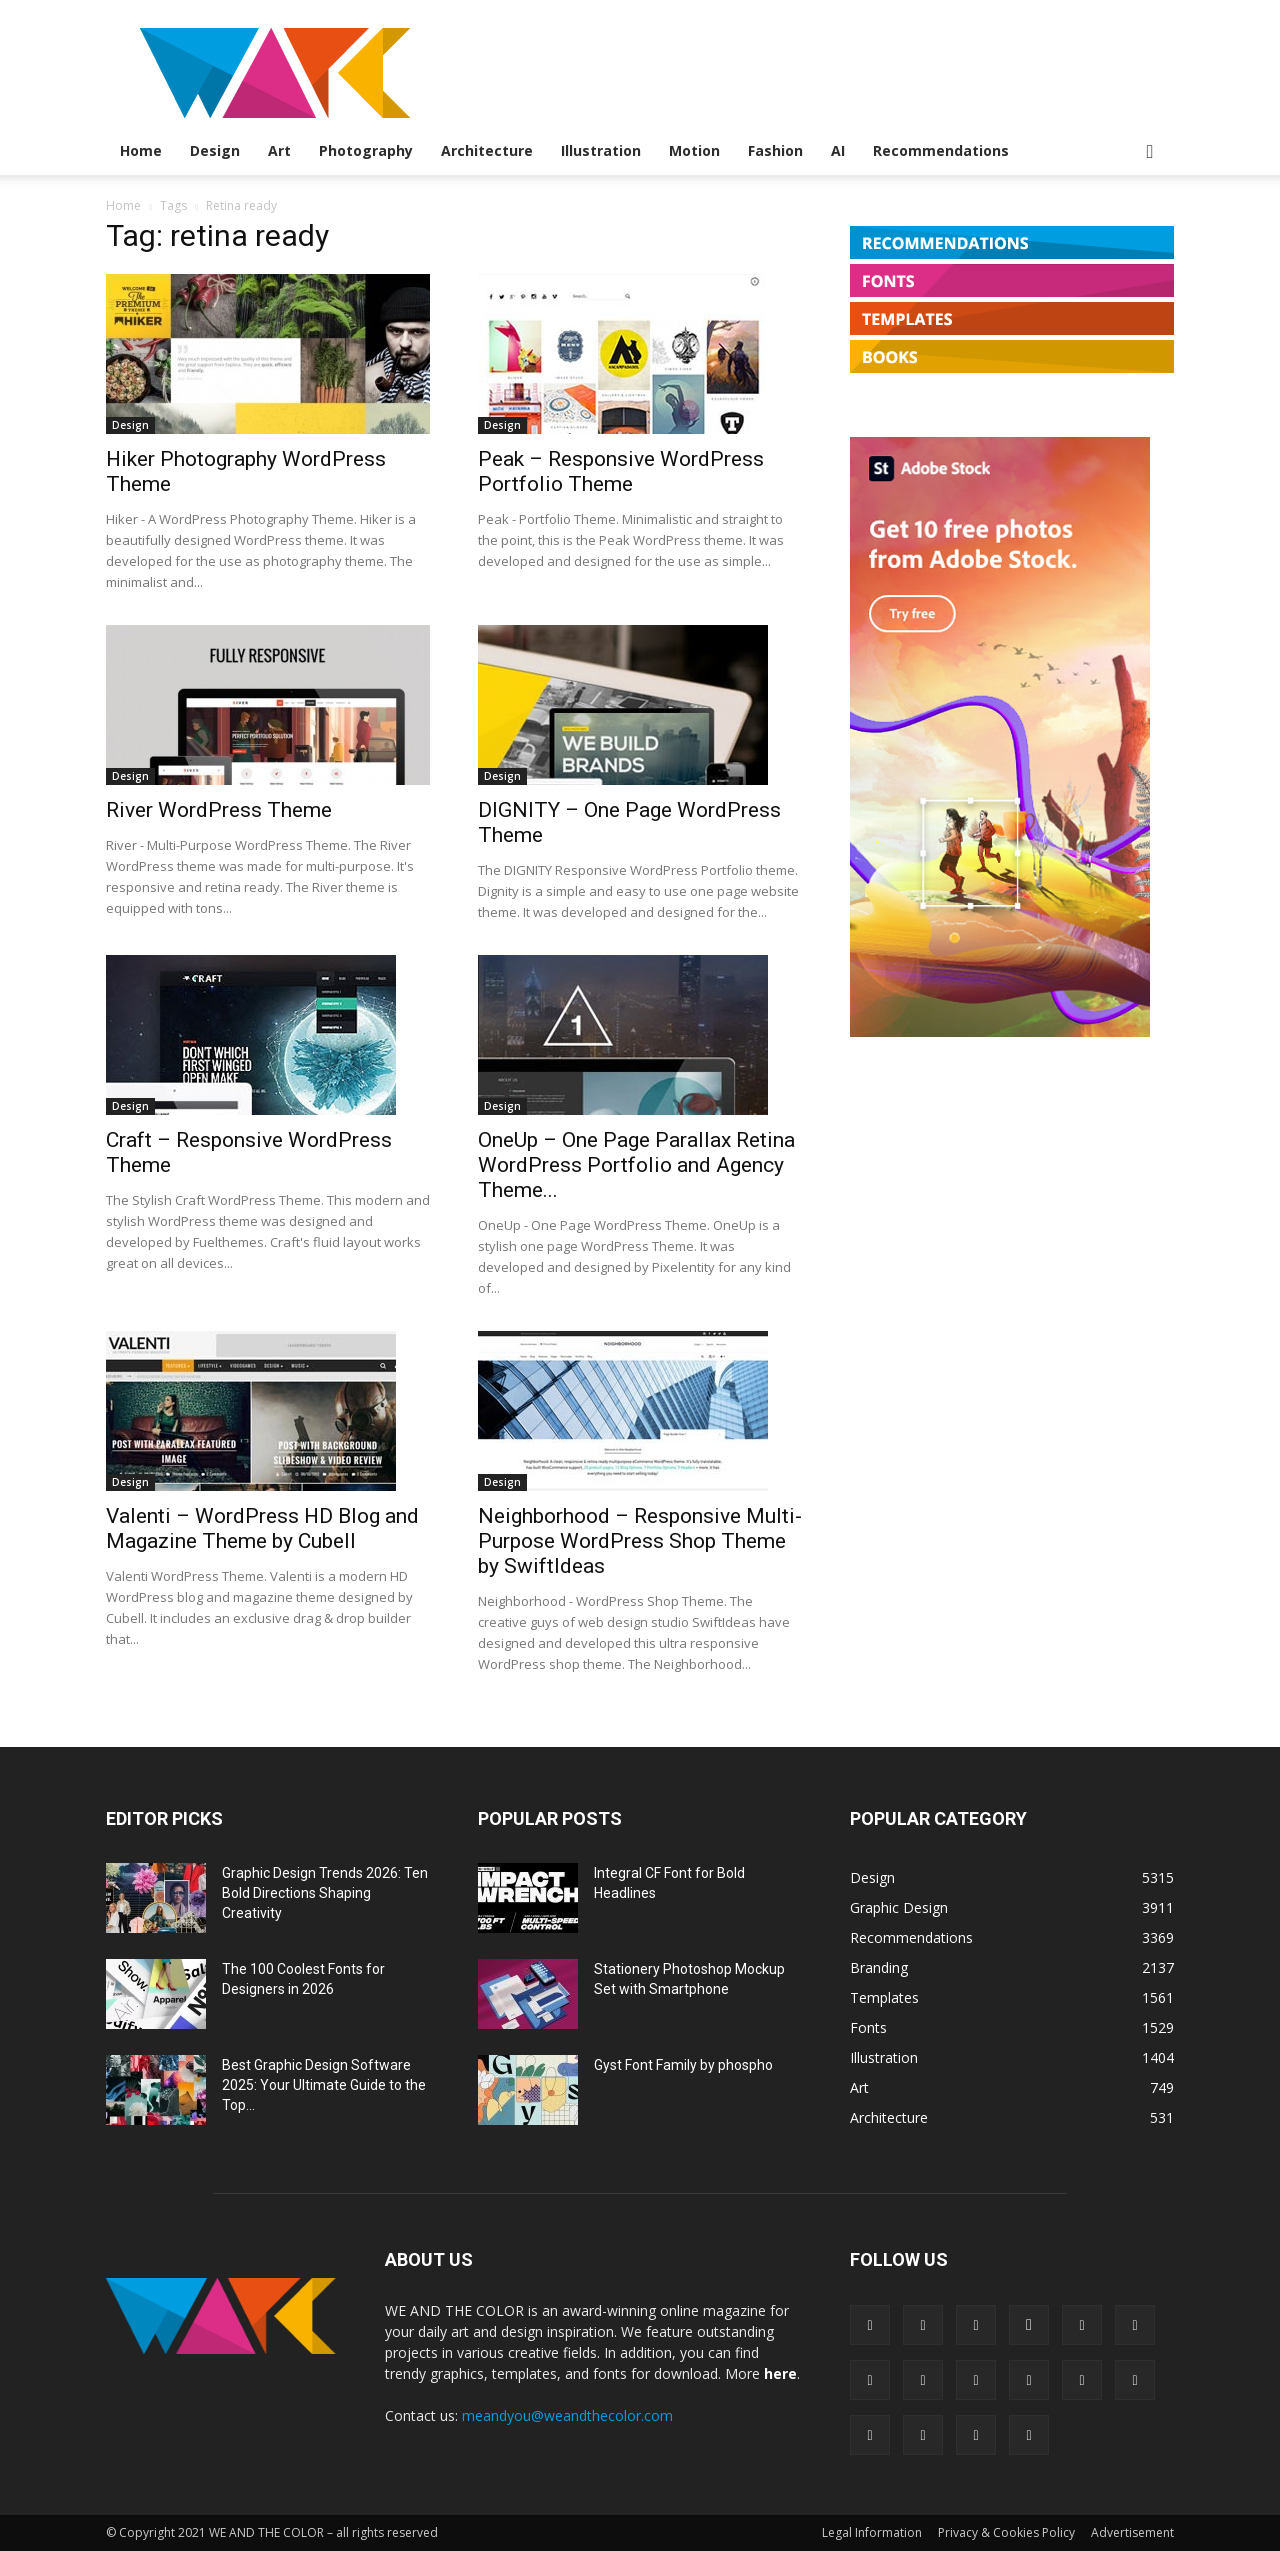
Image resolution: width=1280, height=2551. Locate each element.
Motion (694, 150)
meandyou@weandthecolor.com (567, 2415)
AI (838, 150)
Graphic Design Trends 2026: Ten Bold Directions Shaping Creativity (325, 1893)
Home (141, 150)
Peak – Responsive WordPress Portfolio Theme (621, 471)
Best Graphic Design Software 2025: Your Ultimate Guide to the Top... (324, 2085)
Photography (366, 150)
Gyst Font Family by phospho (683, 2065)
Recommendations (941, 150)
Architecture (487, 150)
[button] (1150, 152)
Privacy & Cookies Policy (1006, 2532)
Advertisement (1132, 2532)
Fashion (775, 150)
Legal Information (872, 2532)
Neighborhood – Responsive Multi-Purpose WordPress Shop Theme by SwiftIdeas (640, 1541)
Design (215, 150)
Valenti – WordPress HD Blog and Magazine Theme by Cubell (262, 1528)
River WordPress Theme (219, 810)
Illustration (601, 150)
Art (279, 150)
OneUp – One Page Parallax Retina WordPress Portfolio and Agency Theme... (636, 1165)
